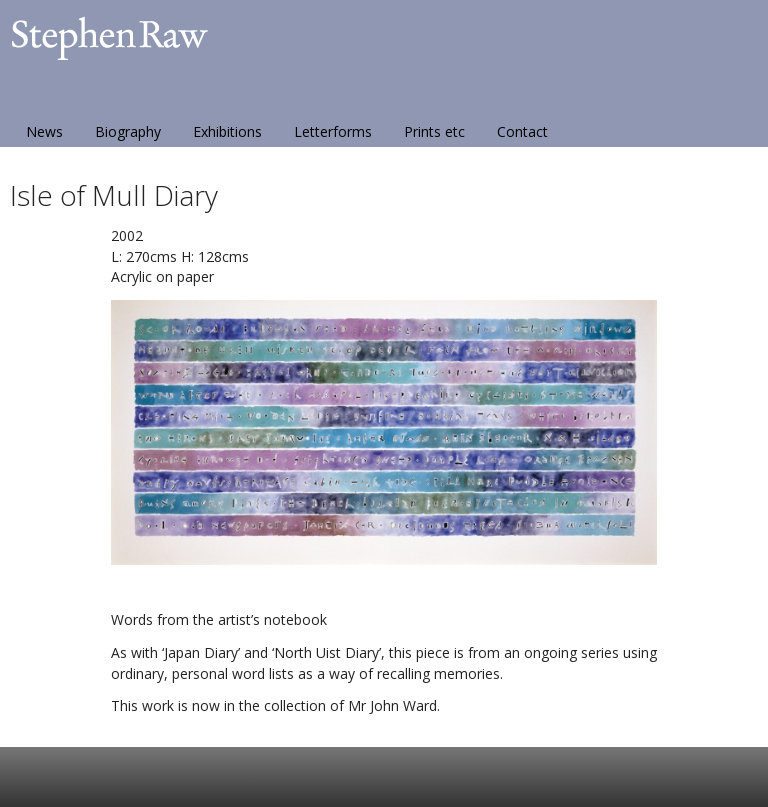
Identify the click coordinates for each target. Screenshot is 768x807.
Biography (128, 131)
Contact (522, 131)
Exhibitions (227, 131)
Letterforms (333, 131)
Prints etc (434, 131)
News (44, 131)
